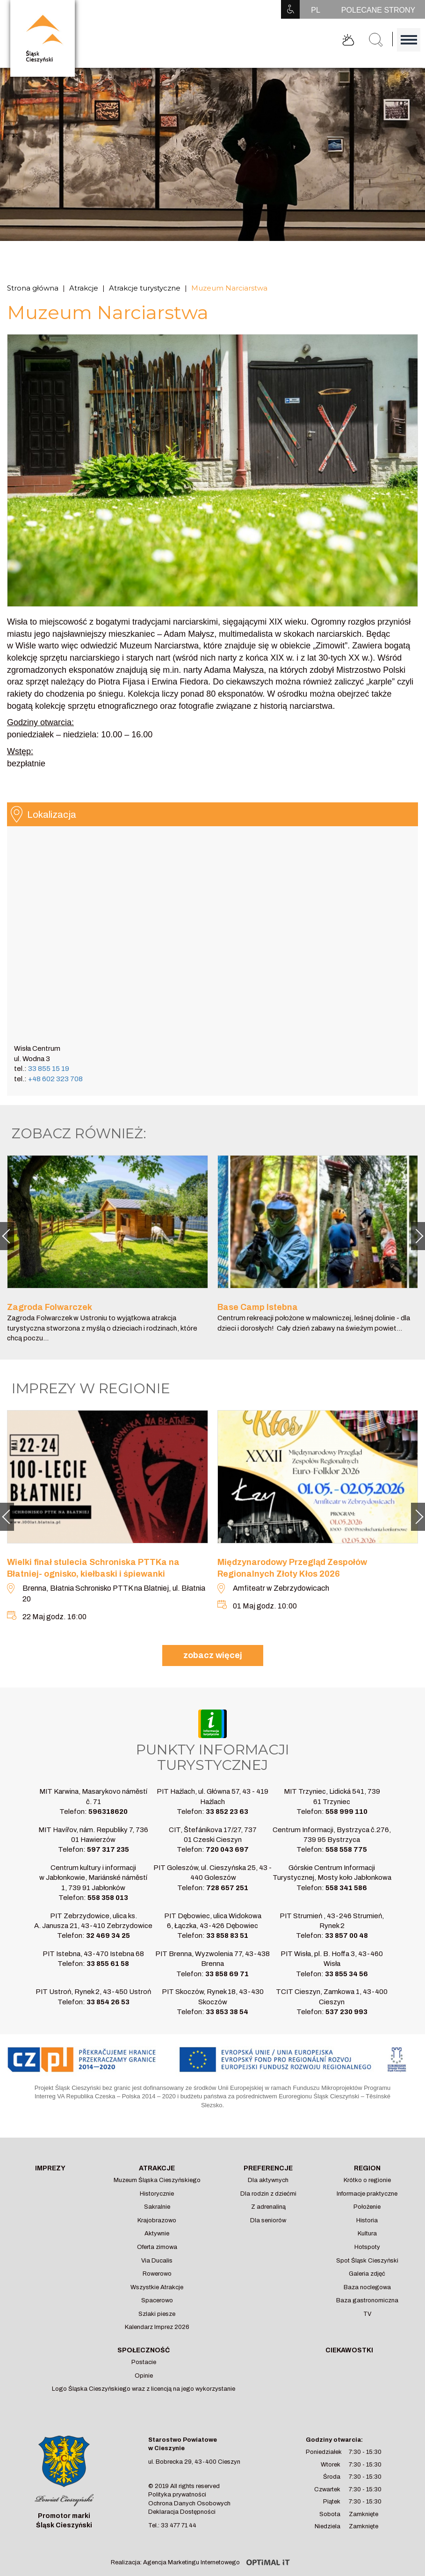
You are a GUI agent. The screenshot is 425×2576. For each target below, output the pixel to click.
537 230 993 (346, 2012)
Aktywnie (156, 2233)
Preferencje (268, 2168)
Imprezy (50, 2168)
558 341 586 (346, 1888)
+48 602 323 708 (55, 1079)
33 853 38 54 (227, 2012)
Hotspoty (367, 2247)
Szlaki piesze (156, 2314)
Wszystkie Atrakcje (156, 2287)
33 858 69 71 (227, 1974)
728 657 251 (227, 1888)
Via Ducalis (157, 2260)
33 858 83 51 (227, 1935)
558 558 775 (346, 1849)
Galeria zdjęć (367, 2273)
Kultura (367, 2233)
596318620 (108, 1811)
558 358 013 (107, 1897)
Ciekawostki (349, 2350)
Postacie (143, 2362)
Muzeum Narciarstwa (229, 288)
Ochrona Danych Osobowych (189, 2503)
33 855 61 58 (107, 1963)
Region (367, 2168)
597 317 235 (108, 1849)
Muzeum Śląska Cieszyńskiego (157, 2180)
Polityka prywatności (177, 2494)
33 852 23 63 (227, 1811)
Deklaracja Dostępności (182, 2512)
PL (315, 10)
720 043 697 (227, 1849)
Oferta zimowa (157, 2247)
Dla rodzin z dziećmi (268, 2193)
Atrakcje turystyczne (144, 288)
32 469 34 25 (108, 1935)
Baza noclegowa (367, 2287)
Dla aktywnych (268, 2180)
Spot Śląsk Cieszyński (367, 2260)
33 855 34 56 (346, 1974)
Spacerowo (157, 2300)
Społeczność (143, 2350)
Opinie (144, 2375)
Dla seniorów (268, 2220)
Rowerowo (157, 2273)
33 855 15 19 (48, 1068)
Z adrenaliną (268, 2207)
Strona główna (32, 288)
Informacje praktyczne (367, 2193)
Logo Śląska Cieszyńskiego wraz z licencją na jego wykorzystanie (143, 2389)
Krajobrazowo (156, 2220)
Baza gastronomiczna (367, 2300)
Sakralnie (157, 2207)
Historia (367, 2220)
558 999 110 (346, 1811)
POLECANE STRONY (378, 10)
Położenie (367, 2207)
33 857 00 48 (346, 1935)
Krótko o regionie (367, 2180)
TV (367, 2314)
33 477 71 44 (178, 2525)
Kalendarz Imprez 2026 (157, 2327)
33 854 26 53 (108, 2002)
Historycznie (157, 2193)
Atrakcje (83, 288)
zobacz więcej (212, 1655)
